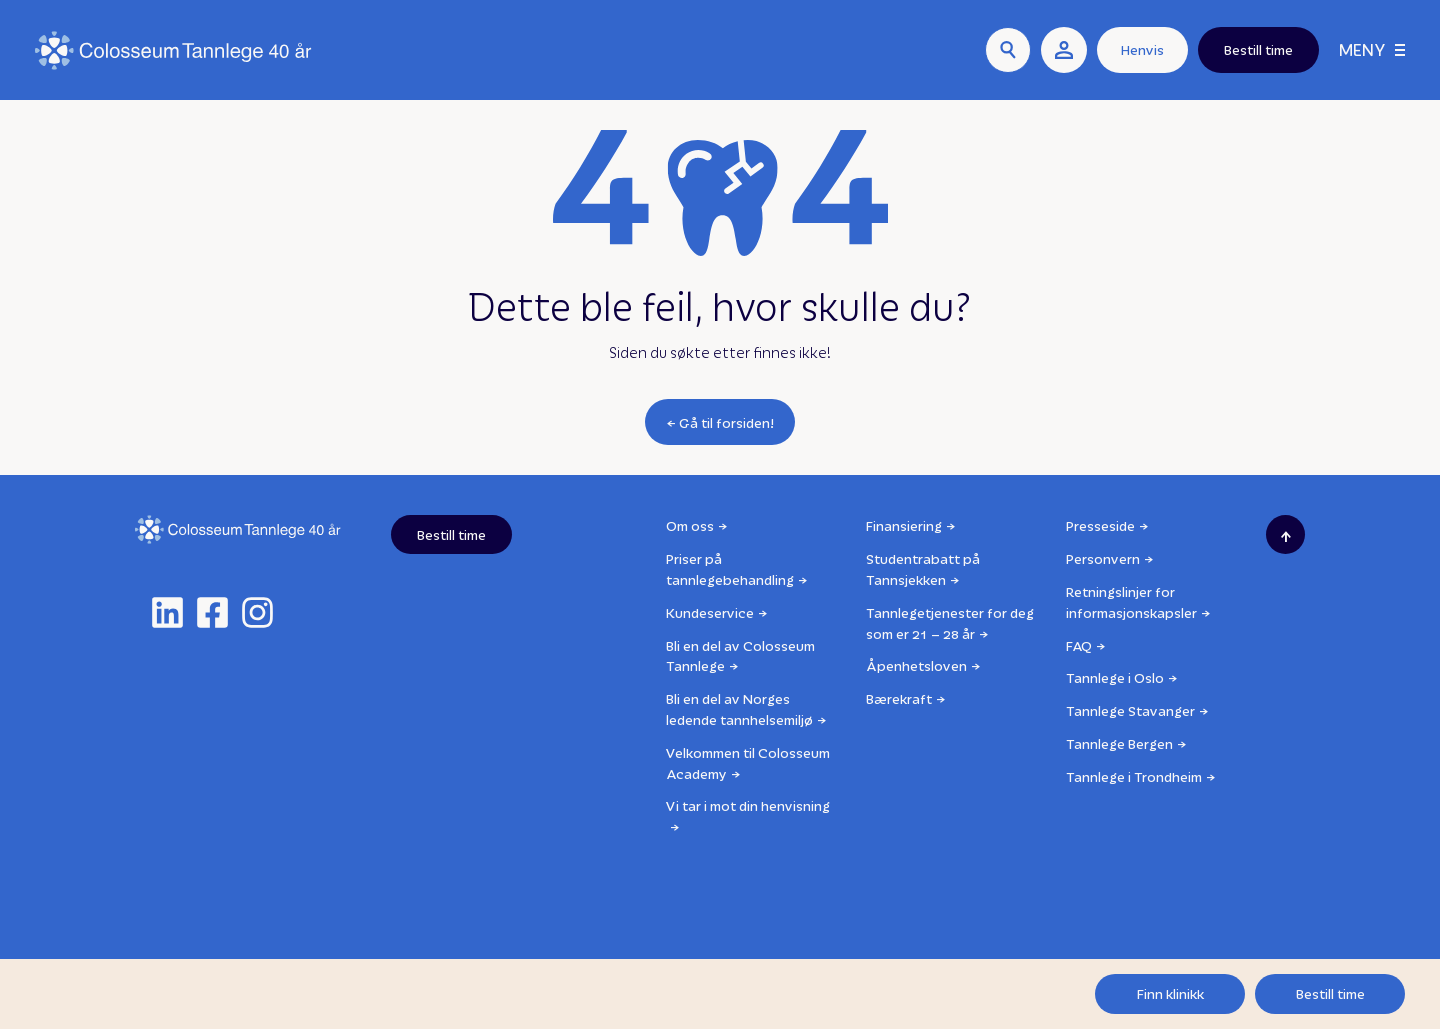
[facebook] (212, 612)
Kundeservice (710, 612)
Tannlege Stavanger (1130, 710)
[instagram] (257, 612)
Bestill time (1330, 993)
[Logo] (173, 50)
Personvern (1103, 558)
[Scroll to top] (1285, 534)
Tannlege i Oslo (1115, 677)
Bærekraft (899, 698)
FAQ (1079, 645)
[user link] (1064, 50)
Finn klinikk (1170, 993)
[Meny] (1372, 50)
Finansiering (904, 525)
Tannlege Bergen (1119, 743)
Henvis (1142, 49)
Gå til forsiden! (727, 422)
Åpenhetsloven (916, 665)
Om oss (690, 525)
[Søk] (1008, 50)
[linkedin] (167, 612)
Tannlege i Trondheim (1134, 776)
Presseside (1100, 525)
